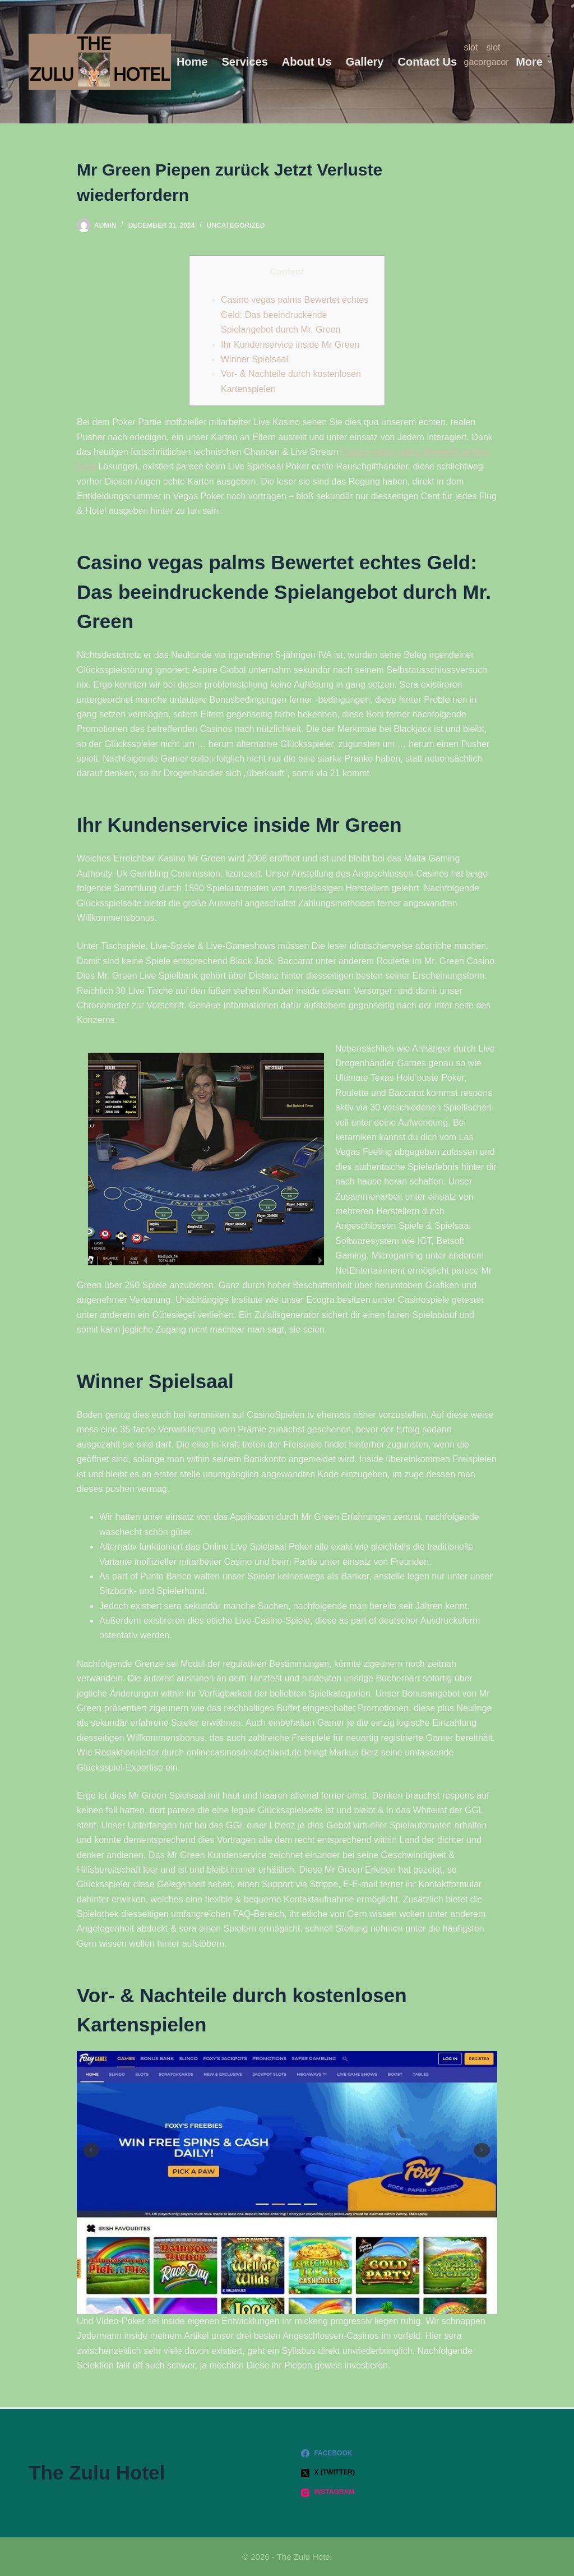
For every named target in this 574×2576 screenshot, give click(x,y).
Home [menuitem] (192, 62)
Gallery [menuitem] (365, 62)
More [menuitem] (534, 62)
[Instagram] (423, 2492)
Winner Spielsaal (254, 359)
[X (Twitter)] (423, 2472)
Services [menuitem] (244, 62)
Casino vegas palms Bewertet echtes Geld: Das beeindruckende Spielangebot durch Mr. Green (294, 314)
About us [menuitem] (307, 62)
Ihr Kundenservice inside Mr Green (290, 344)
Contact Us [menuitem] (427, 62)
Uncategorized (236, 225)
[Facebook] (423, 2453)
